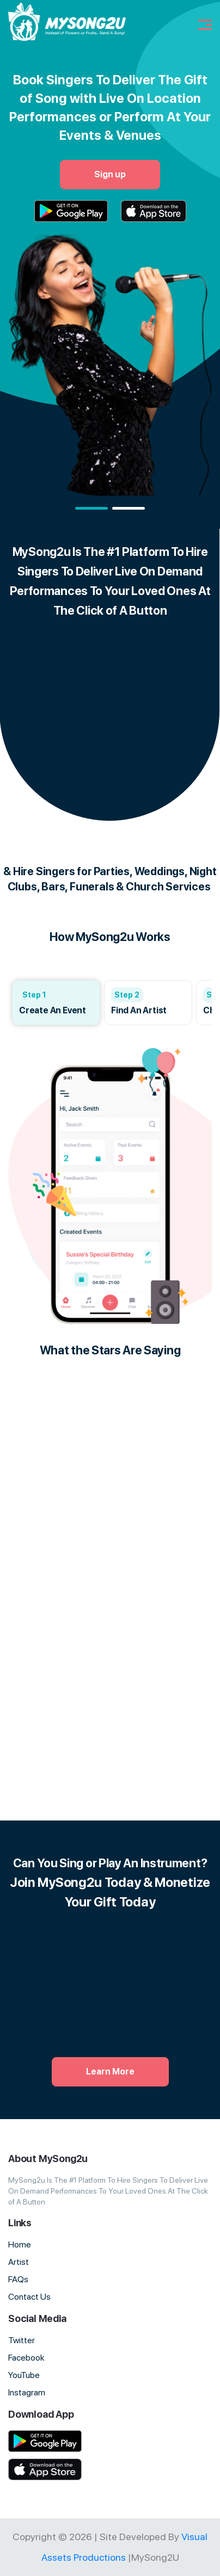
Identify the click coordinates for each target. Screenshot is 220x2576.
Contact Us (29, 2297)
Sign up (110, 174)
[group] (56, 1002)
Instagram (26, 2392)
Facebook (26, 2357)
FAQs (18, 2279)
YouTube (24, 2375)
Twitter (21, 2340)
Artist (18, 2262)
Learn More (110, 2071)
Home (19, 2244)
